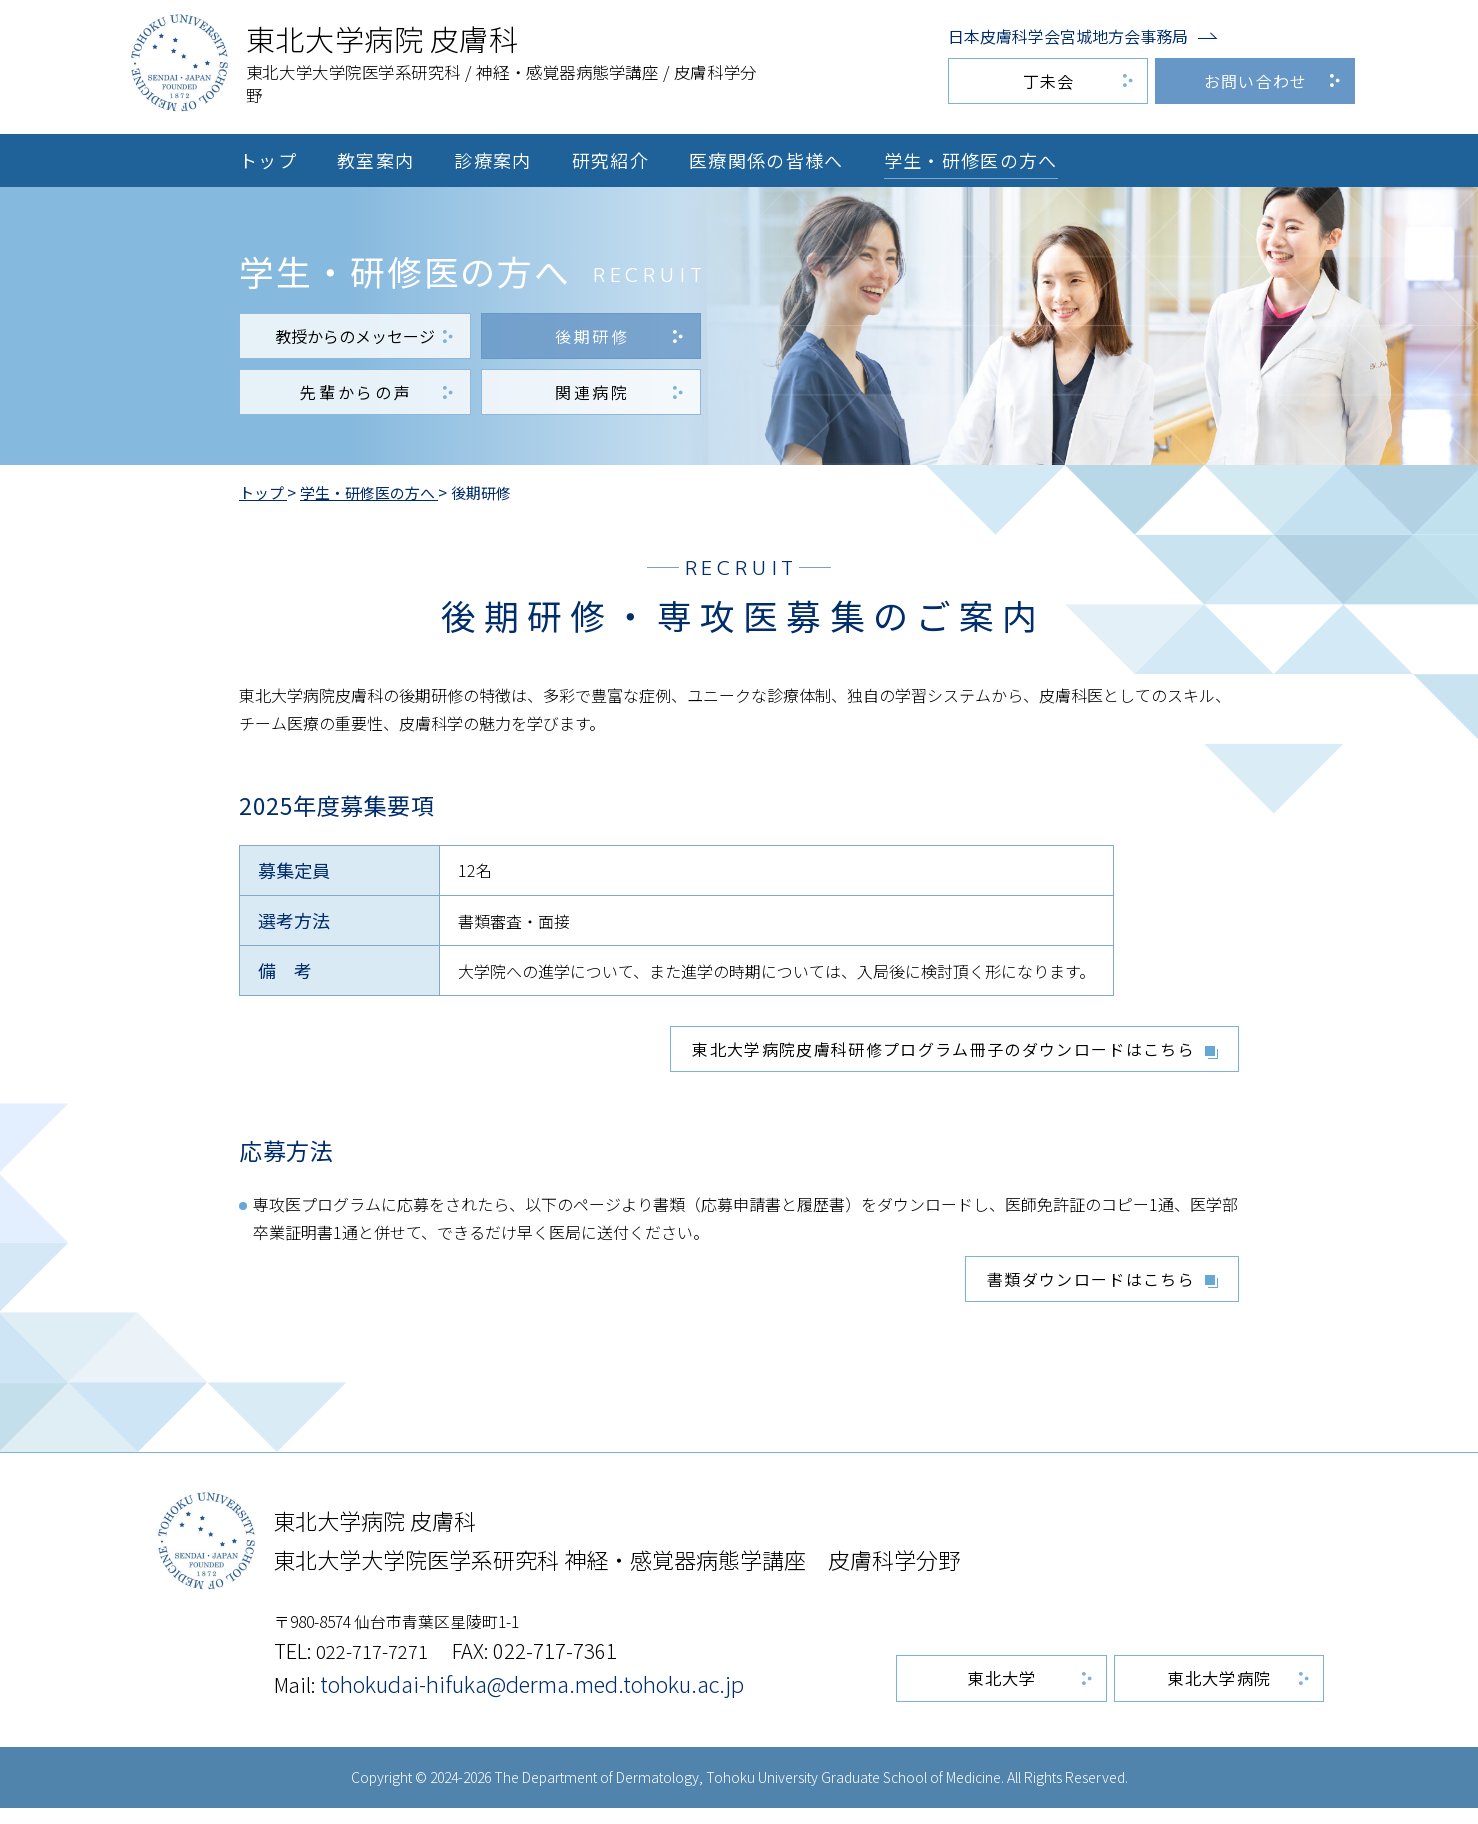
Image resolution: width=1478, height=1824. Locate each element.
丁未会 (1049, 81)
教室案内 (375, 160)
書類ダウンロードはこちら (1091, 1289)
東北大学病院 (1225, 1695)
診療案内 (492, 160)
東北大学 (1017, 1695)
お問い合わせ (1256, 81)
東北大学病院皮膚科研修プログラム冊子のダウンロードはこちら (943, 1059)
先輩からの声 (356, 398)
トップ (268, 160)
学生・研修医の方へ (971, 160)
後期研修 (592, 342)
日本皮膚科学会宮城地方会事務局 (1068, 36)
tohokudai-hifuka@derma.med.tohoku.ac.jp (537, 1699)
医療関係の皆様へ (766, 160)
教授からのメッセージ (355, 342)
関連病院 (592, 398)
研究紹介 (610, 160)
